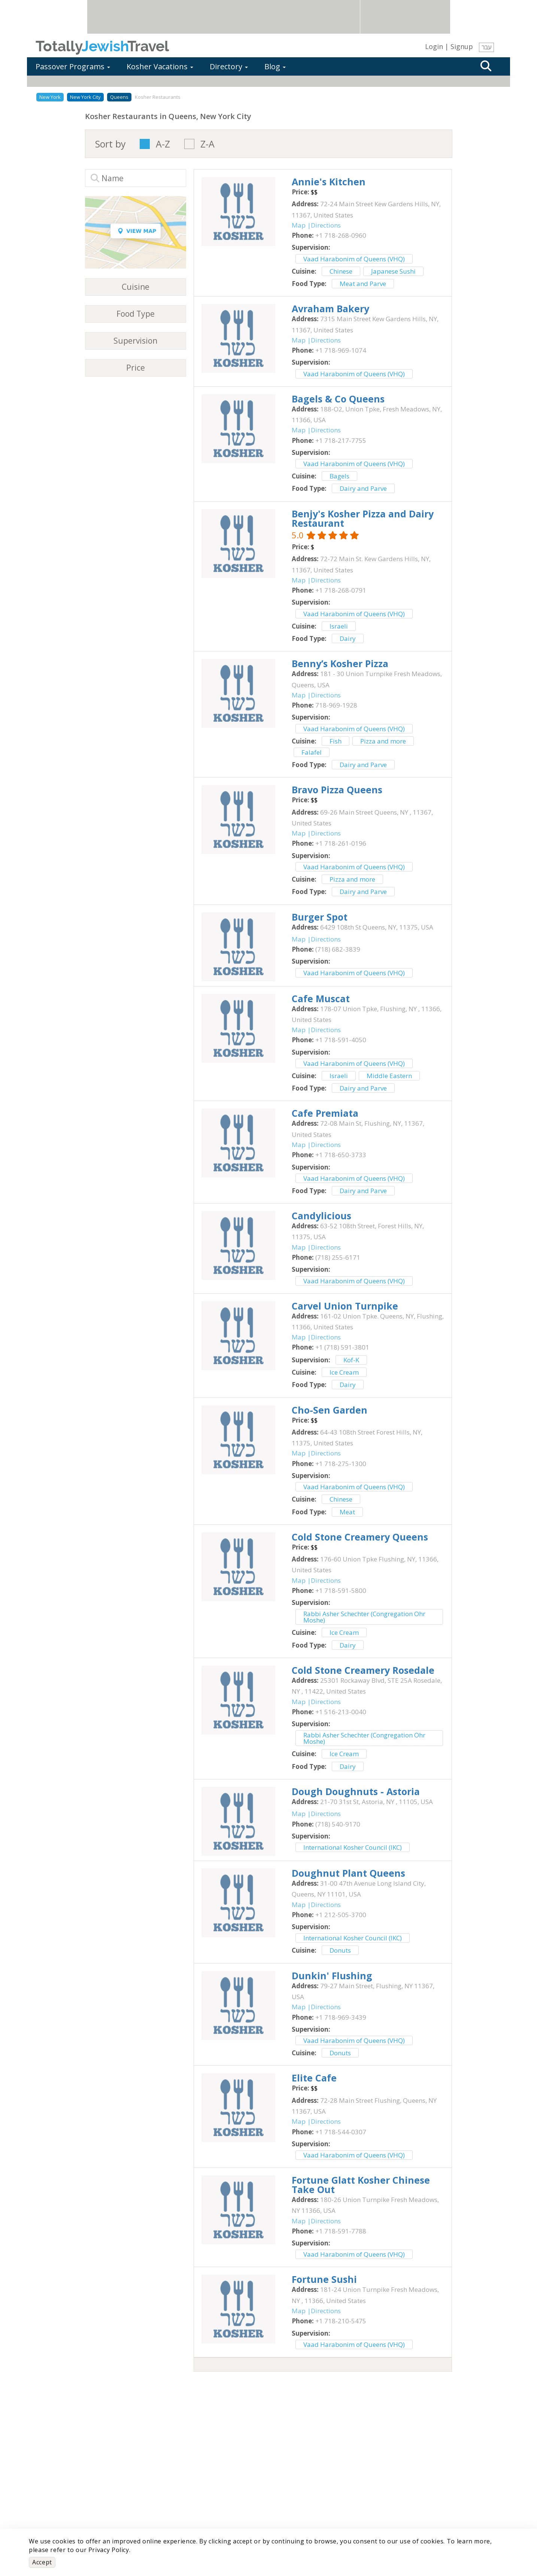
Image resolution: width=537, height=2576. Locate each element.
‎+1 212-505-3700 (340, 1914)
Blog (275, 66)
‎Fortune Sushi (324, 2279)
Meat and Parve (363, 283)
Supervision (135, 341)
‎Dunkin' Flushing (332, 1975)
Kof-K (351, 1360)
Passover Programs (73, 66)
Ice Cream (344, 1372)
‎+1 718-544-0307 (340, 2132)
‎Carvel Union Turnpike (345, 1305)
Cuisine (135, 287)
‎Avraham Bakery (330, 308)
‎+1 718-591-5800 (340, 1590)
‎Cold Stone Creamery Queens (360, 1536)
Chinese (341, 271)
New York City (85, 97)
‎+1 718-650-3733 (340, 1154)
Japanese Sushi (393, 271)
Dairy (348, 638)
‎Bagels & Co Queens (338, 398)
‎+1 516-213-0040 (340, 1711)
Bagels (339, 476)
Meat (347, 1512)
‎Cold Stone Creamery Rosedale (363, 1670)
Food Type (135, 314)
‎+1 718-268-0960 (340, 235)
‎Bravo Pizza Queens (337, 789)
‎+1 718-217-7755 (340, 440)
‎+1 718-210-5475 (340, 2321)
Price (135, 368)
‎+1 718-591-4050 (340, 1039)
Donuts (340, 1950)
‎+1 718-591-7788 (340, 2231)
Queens (119, 97)
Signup (461, 46)
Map (299, 225)
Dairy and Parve (363, 488)
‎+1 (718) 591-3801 (342, 1347)
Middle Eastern (389, 1075)
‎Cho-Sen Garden (329, 1409)
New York (50, 97)
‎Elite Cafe (314, 2077)
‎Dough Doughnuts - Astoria (356, 1791)
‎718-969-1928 (336, 705)
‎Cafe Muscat (321, 998)
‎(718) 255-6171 (337, 1257)
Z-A (207, 144)
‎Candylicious (321, 1215)
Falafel (311, 752)
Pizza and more (383, 741)
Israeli (339, 626)
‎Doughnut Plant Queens (348, 1873)
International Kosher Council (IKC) (352, 1847)
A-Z (163, 144)
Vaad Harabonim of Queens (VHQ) (354, 259)
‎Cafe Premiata (325, 1113)
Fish (336, 741)
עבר (486, 47)
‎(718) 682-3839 (337, 949)
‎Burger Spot (320, 916)
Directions (326, 225)
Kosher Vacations (160, 66)
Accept (42, 2562)
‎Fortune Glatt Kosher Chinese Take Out (361, 2185)
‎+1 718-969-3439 (340, 2017)
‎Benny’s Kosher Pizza (340, 663)
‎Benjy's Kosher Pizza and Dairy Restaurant (363, 518)
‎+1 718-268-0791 (340, 590)
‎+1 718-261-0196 (340, 843)
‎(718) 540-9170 (337, 1824)
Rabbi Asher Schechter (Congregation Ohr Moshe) (364, 1616)
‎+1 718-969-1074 (340, 350)
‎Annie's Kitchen (328, 181)
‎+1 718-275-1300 (340, 1463)
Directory (229, 66)
